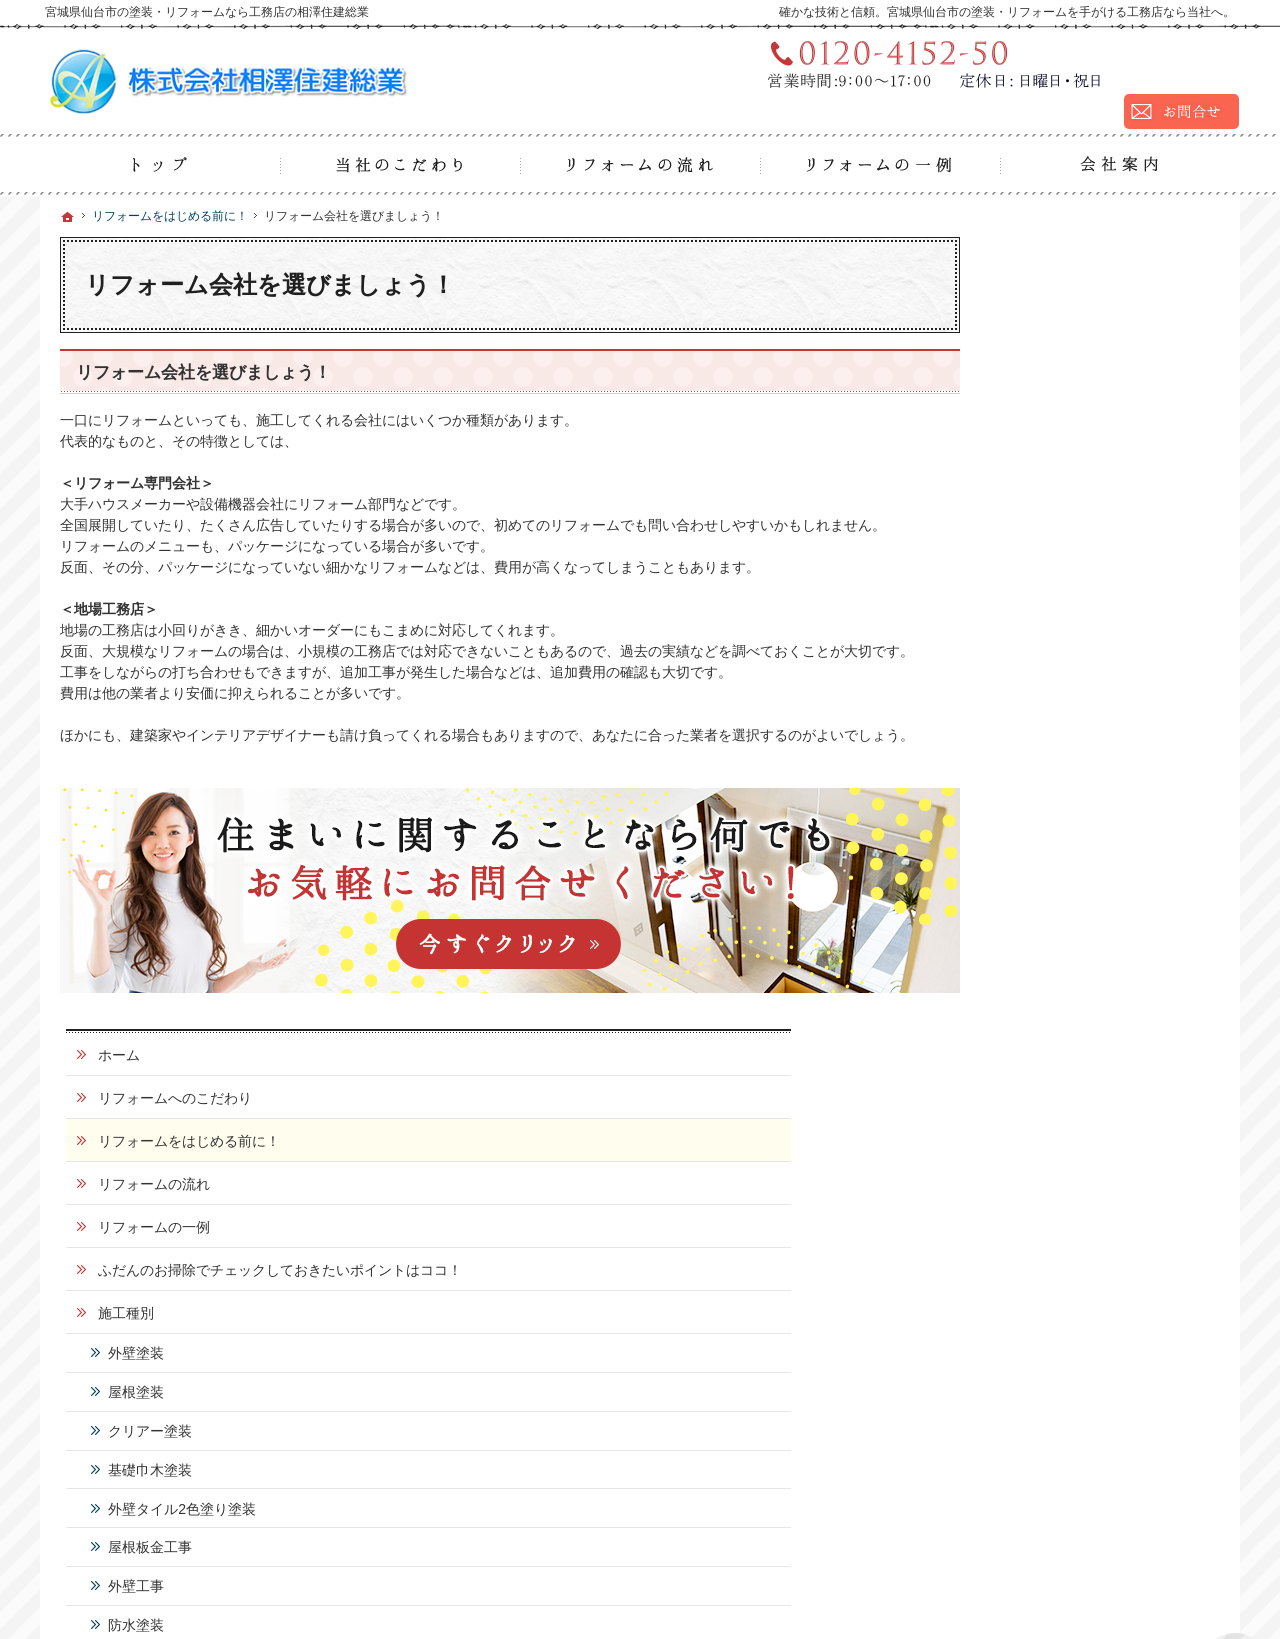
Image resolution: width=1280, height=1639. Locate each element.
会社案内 (1040, 974)
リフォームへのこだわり (1089, 306)
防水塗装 (1050, 851)
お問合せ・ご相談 (1068, 1060)
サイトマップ (1054, 1232)
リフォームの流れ (1068, 392)
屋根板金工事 (1064, 773)
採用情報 (1040, 1017)
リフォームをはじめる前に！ (1103, 349)
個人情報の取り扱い (1075, 1189)
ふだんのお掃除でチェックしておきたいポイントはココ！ (1110, 487)
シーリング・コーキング (1099, 889)
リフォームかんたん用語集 (1096, 1103)
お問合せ (1108, 1488)
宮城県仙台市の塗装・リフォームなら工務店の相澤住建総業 (960, 1575)
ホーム (1033, 263)
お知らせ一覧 (1054, 1146)
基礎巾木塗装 (1064, 695)
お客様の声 (1047, 931)
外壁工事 (1050, 812)
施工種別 (1040, 539)
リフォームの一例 (1068, 435)
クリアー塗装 (1064, 656)
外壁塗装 (1050, 579)
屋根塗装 (1050, 618)
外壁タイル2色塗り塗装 (1096, 734)
